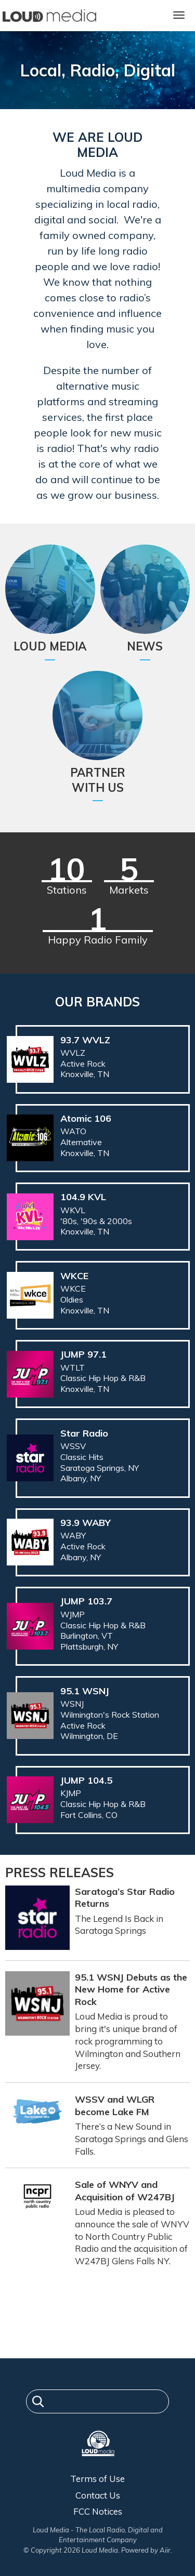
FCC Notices (97, 2511)
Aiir (165, 2550)
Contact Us (97, 2495)
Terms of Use (97, 2478)
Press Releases (59, 1872)
